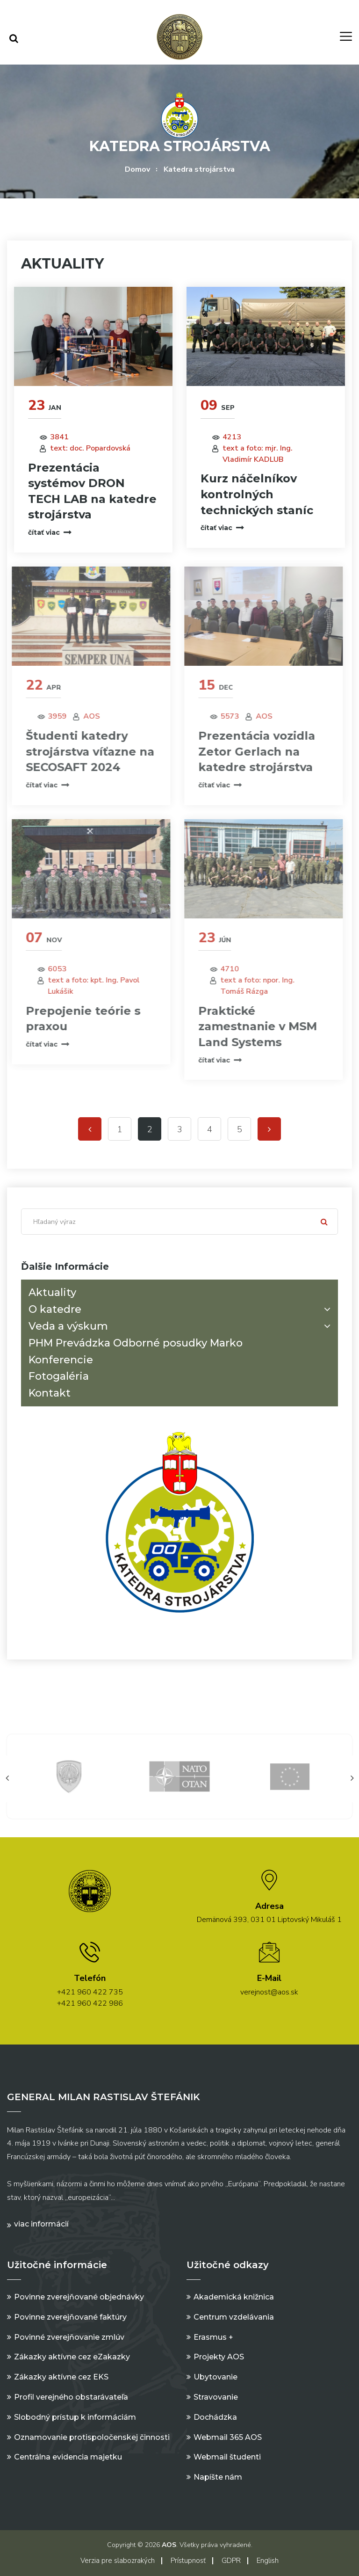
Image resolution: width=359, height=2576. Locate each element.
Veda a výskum (181, 1326)
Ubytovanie (215, 2376)
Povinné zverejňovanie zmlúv (69, 2337)
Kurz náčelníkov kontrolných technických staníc (256, 494)
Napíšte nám (218, 2477)
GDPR (231, 2560)
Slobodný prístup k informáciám (75, 2417)
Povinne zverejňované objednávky (79, 2296)
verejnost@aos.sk (269, 1992)
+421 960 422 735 (90, 1992)
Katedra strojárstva (199, 169)
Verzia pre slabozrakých (117, 2560)
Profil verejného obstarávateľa (71, 2397)
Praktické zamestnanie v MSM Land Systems (251, 1026)
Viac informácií (41, 2223)
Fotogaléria (59, 1376)
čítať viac (48, 532)
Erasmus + (213, 2337)
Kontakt (50, 1393)
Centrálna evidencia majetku (68, 2456)
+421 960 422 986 (90, 2003)
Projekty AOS (219, 2356)
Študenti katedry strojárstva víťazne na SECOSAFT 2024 (84, 751)
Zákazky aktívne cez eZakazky (72, 2356)
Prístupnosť (188, 2560)
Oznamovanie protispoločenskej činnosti (92, 2437)
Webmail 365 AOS (228, 2437)
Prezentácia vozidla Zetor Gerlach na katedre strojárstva (250, 751)
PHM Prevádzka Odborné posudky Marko (136, 1343)
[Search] (179, 1221)
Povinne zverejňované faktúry (70, 2317)
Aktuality (52, 1292)
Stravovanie (216, 2397)
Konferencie (61, 1359)
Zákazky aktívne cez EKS (61, 2376)
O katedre (181, 1309)
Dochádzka (215, 2417)
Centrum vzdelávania (234, 2317)
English (268, 2560)
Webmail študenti (227, 2456)
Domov (137, 169)
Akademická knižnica (234, 2296)
